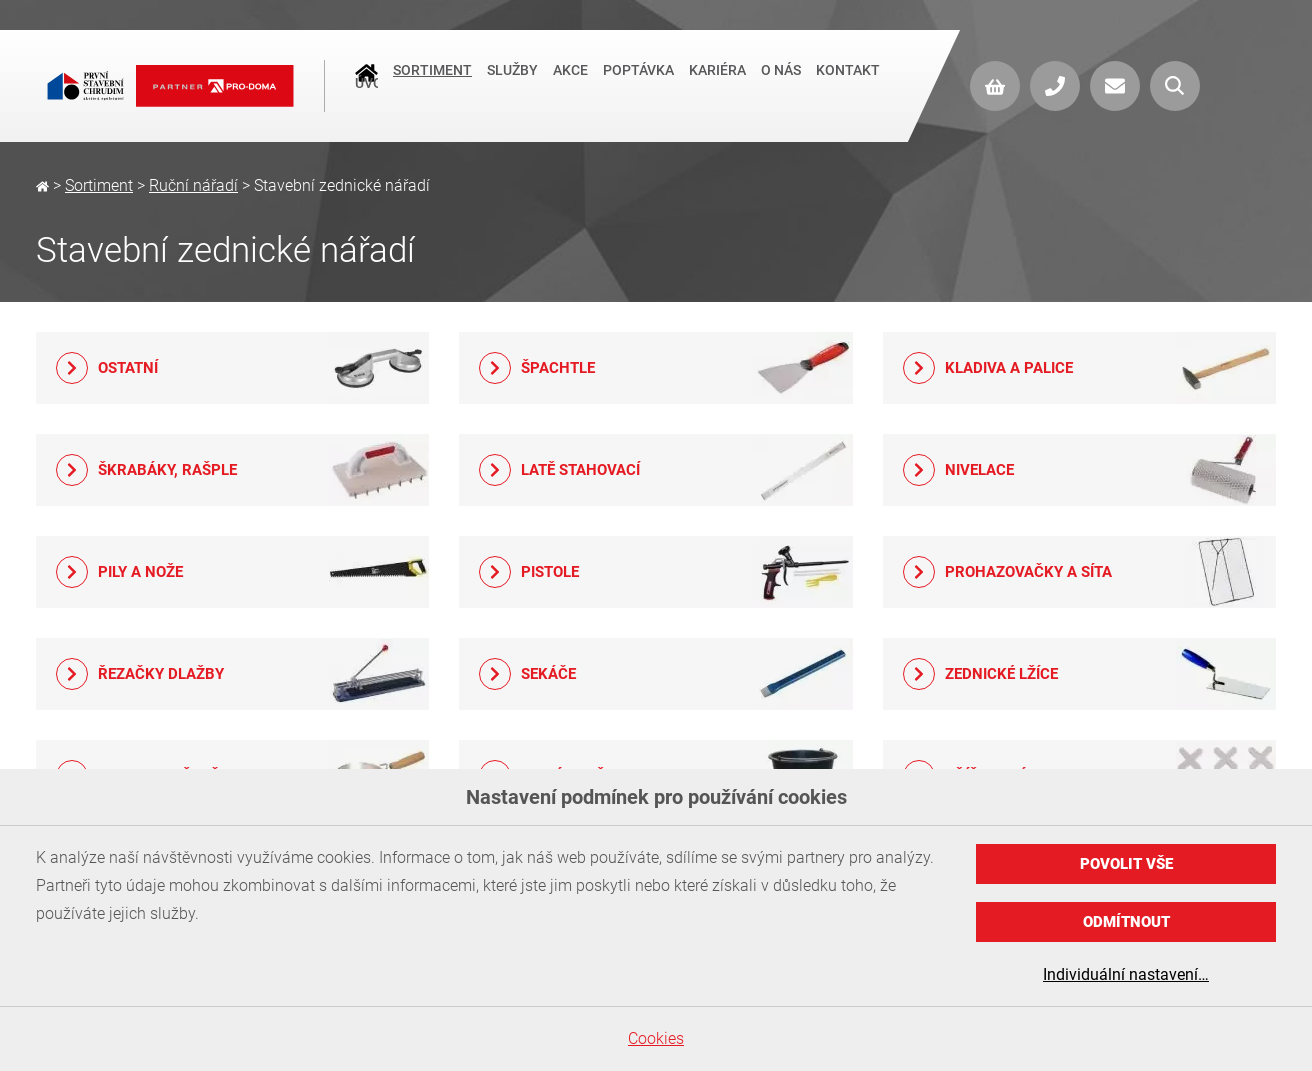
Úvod (366, 86)
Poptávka (638, 84)
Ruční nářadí (193, 185)
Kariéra (717, 84)
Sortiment (432, 84)
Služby (512, 84)
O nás (781, 84)
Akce (570, 84)
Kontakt (848, 84)
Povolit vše (1126, 864)
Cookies (656, 1038)
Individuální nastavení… (1126, 974)
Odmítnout (1126, 922)
